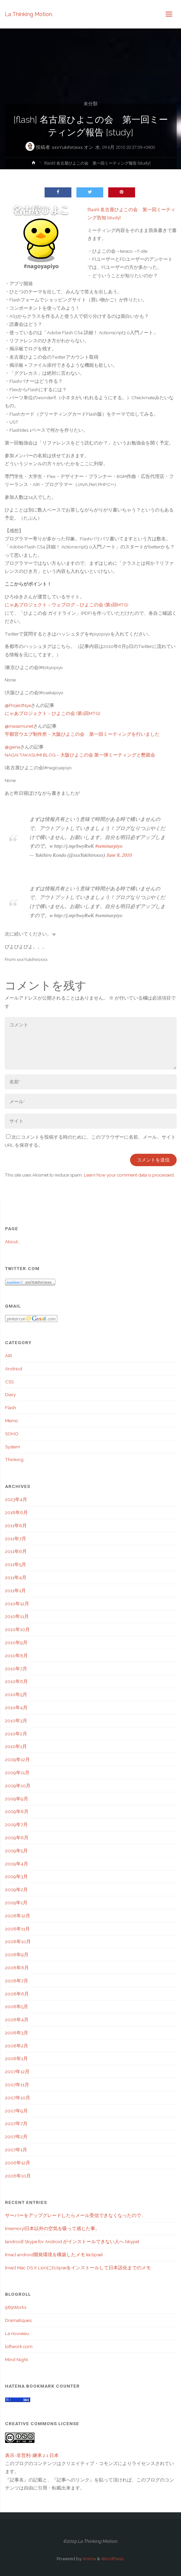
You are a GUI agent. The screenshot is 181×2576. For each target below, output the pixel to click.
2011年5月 (15, 1564)
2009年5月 (16, 1850)
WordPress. (112, 2558)
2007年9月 (16, 2110)
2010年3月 (16, 1720)
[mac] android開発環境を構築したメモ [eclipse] (54, 2254)
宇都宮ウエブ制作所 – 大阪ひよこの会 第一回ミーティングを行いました (82, 734)
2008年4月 (16, 2019)
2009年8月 (16, 1811)
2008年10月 (18, 1941)
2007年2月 (16, 2136)
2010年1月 (16, 1746)
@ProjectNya (18, 705)
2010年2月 (16, 1733)
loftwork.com (19, 2346)
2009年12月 (17, 1759)
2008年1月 (16, 2058)
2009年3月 (16, 1876)
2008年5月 (16, 2006)
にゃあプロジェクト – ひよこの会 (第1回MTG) (52, 713)
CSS (9, 1381)
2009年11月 (17, 1772)
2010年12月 (17, 1603)
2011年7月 (15, 1538)
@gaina (12, 747)
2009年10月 (18, 1785)
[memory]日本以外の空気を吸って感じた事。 (52, 2228)
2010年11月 (17, 1616)
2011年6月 (16, 1551)
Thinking (14, 1459)
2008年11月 (17, 1928)
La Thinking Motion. (29, 14)
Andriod (13, 1368)
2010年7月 (16, 1668)
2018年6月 (16, 1512)
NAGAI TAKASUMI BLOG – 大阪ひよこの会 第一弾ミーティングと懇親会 (80, 755)
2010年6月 (16, 1681)
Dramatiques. (19, 2320)
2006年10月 (18, 2175)
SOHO (11, 1433)
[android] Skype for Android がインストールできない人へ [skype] (72, 2241)
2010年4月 (16, 1707)
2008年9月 (16, 1954)
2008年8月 (17, 1967)
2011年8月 (16, 1525)
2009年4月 (16, 1863)
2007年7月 (16, 2123)
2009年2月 (16, 1889)
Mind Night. (17, 2359)
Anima (88, 2558)
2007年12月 (17, 2071)
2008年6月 (17, 1993)
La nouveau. (17, 2333)
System (12, 1446)
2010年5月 (16, 1694)
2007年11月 (17, 2084)
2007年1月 (16, 2149)
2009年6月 (16, 1837)
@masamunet (19, 726)
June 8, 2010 (119, 855)
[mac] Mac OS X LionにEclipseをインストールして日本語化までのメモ (78, 2267)
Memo (11, 1420)
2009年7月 (16, 1824)
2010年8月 (16, 1655)
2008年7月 (16, 1980)
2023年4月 (16, 1499)
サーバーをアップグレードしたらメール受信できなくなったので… (74, 2215)
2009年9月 (16, 1798)
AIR (8, 1355)
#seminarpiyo (108, 846)
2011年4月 (15, 1577)
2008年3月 (16, 2032)
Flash (10, 1407)
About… (12, 1241)
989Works (15, 2307)
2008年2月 (16, 2045)
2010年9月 (16, 1642)
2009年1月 (16, 1902)
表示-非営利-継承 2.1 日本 (32, 2455)
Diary (10, 1394)
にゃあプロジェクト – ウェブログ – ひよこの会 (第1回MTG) (66, 604)
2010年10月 (17, 1629)
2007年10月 (17, 2097)
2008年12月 (17, 1915)
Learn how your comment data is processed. (129, 1175)
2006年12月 (17, 2162)
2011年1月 (15, 1590)
